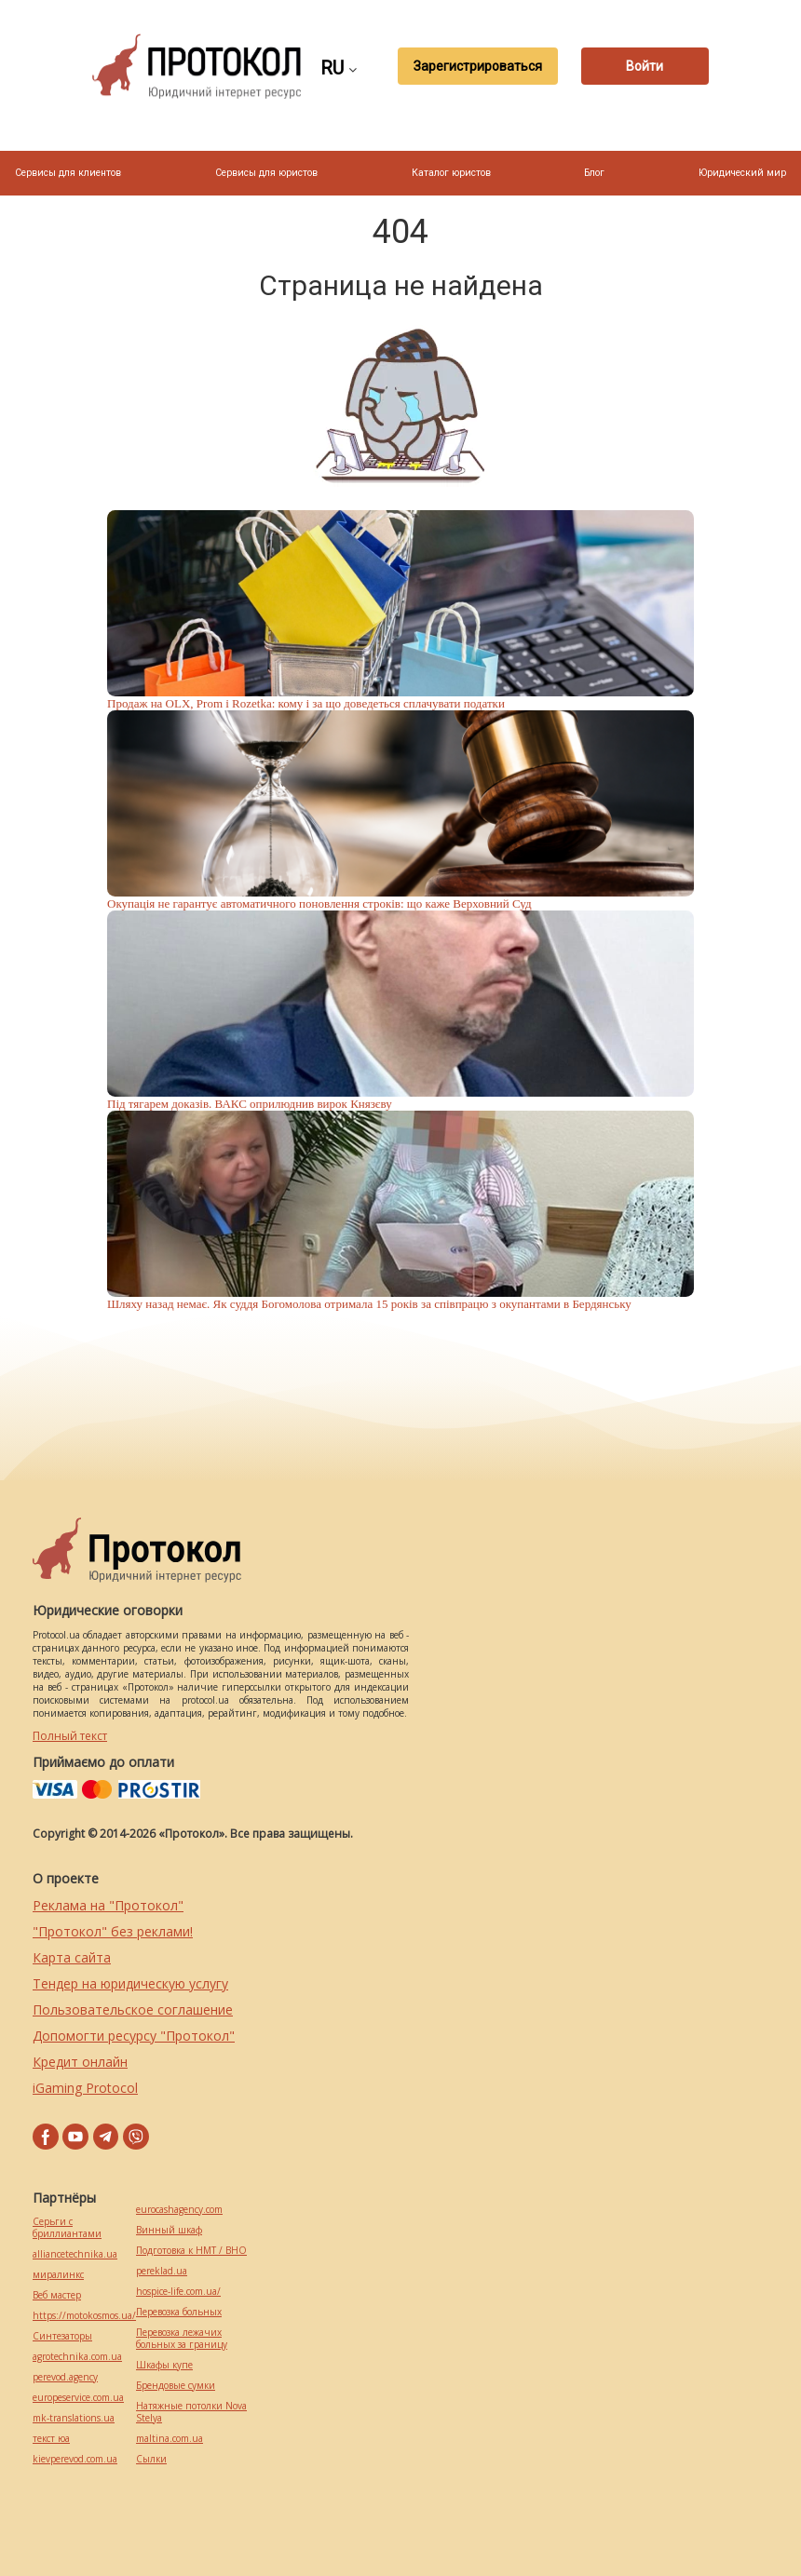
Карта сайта (72, 1957)
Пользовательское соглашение (133, 2009)
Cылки (151, 2459)
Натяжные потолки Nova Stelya (191, 2412)
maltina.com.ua (169, 2439)
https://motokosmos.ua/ (84, 2316)
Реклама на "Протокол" (108, 1905)
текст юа (51, 2439)
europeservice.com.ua (78, 2398)
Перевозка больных (179, 2312)
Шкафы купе (164, 2365)
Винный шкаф (169, 2230)
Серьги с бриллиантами (67, 2228)
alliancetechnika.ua (75, 2254)
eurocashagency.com (179, 2210)
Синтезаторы (62, 2336)
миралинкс (58, 2275)
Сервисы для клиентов (68, 173)
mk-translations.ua (74, 2418)
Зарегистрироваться (474, 66)
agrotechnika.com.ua (77, 2357)
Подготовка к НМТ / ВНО (191, 2251)
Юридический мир (742, 173)
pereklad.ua (161, 2271)
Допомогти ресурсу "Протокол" (134, 2035)
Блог (594, 173)
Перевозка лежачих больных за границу (181, 2338)
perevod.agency (65, 2377)
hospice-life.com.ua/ (178, 2292)
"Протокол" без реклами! (113, 1931)
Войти (645, 66)
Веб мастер (57, 2295)
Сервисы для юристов (266, 173)
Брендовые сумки (175, 2386)
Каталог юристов (451, 173)
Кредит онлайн (80, 2061)
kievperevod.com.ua (75, 2459)
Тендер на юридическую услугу (130, 1983)
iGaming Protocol (85, 2088)
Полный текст (70, 1736)
